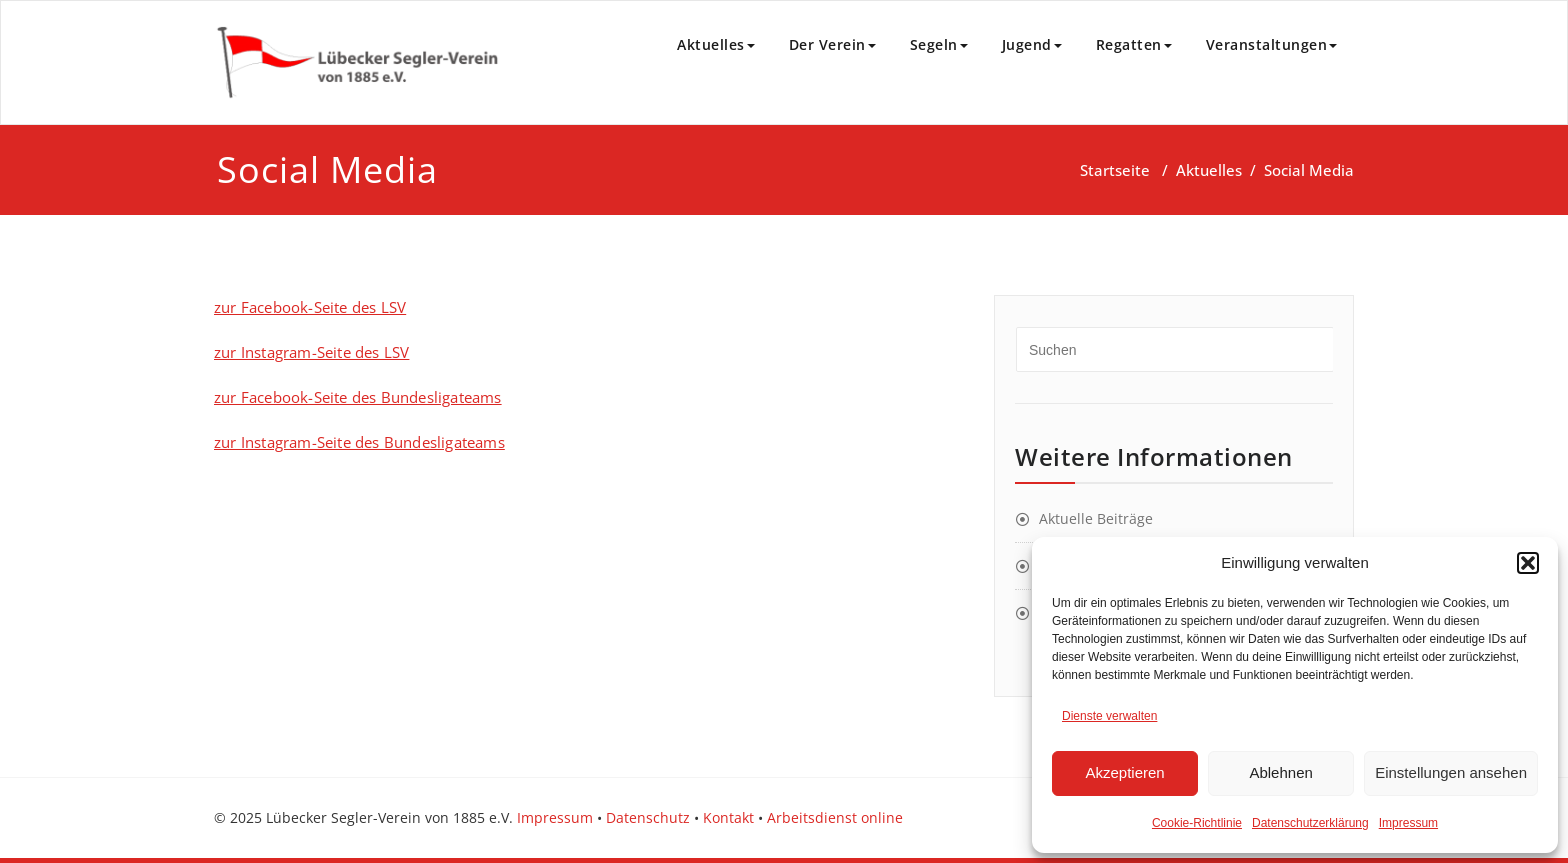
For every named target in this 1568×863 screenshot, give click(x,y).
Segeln (939, 44)
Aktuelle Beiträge (1096, 518)
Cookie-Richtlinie (1197, 823)
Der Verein (832, 44)
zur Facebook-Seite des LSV (310, 307)
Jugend (1032, 44)
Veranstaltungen (1272, 44)
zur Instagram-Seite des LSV (311, 352)
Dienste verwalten (1109, 716)
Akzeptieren (1124, 772)
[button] (1528, 563)
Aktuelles (716, 44)
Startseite (1115, 170)
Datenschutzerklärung (1310, 823)
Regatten (1134, 44)
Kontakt (728, 817)
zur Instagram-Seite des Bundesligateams (359, 442)
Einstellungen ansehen (1451, 772)
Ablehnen (1280, 772)
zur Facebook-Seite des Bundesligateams (358, 397)
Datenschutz (648, 817)
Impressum (1408, 823)
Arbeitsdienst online (835, 817)
